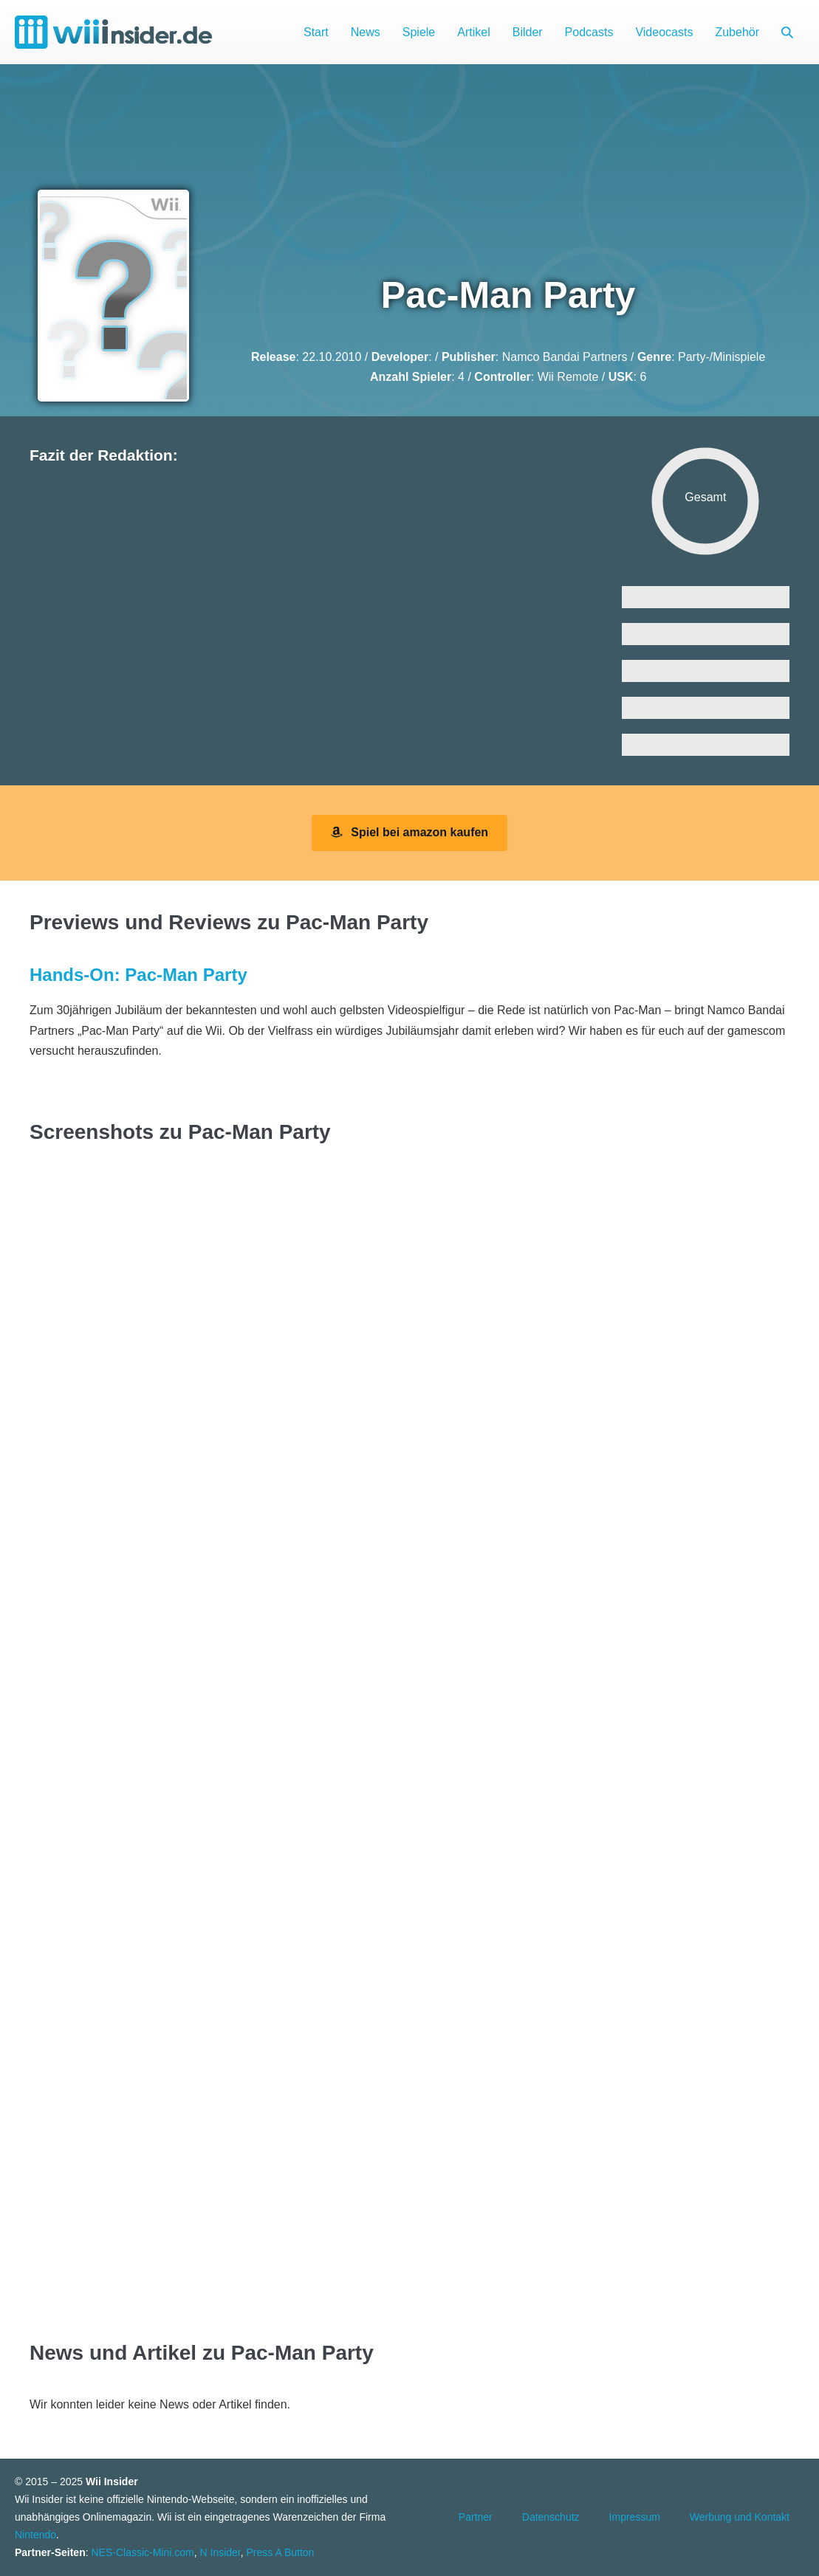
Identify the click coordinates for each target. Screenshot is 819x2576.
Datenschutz (551, 2517)
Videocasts (664, 32)
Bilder (528, 32)
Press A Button (281, 2552)
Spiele (418, 32)
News (365, 32)
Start (316, 32)
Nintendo (35, 2535)
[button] (787, 32)
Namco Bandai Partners (565, 357)
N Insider (220, 2552)
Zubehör (737, 32)
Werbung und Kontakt (739, 2517)
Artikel (473, 32)
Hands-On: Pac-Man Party (138, 975)
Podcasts (589, 32)
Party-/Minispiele (721, 357)
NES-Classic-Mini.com (142, 2552)
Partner (476, 2517)
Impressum (634, 2517)
